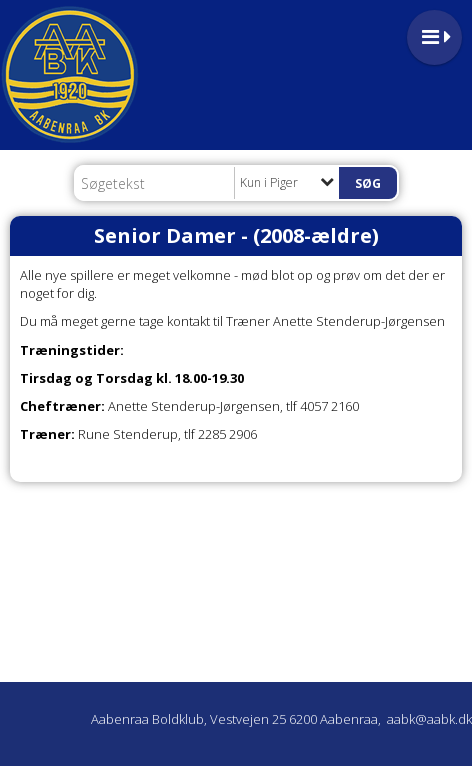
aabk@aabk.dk (429, 719)
